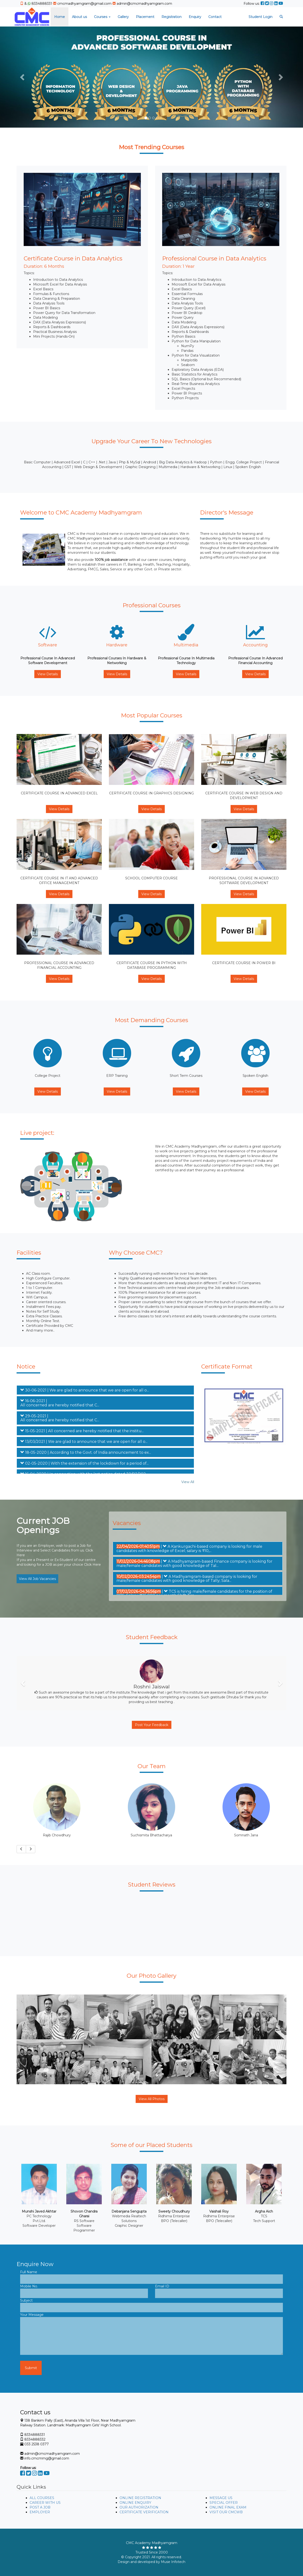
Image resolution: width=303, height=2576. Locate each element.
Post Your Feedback (151, 1725)
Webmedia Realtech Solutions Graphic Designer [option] (174, 2196)
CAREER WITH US (45, 2502)
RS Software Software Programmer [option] (129, 2198)
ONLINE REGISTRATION (140, 2498)
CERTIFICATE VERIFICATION (144, 2512)
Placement (145, 17)
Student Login (260, 17)
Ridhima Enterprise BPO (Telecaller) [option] (219, 2193)
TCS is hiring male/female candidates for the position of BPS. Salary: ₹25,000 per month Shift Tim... (194, 1593)
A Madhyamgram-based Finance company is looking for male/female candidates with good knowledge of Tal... (194, 1563)
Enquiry (195, 17)
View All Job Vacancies (37, 1579)
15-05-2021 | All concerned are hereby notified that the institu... (82, 1431)
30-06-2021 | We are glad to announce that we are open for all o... (84, 1390)
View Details (47, 674)
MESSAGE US (220, 2498)
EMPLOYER (40, 2512)
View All (187, 1482)
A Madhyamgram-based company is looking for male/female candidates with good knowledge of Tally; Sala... (186, 1578)
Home (59, 17)
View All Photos (152, 2099)
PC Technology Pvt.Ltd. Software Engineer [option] (39, 2196)
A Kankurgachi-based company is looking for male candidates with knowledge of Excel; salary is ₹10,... (189, 1548)
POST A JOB (40, 2507)
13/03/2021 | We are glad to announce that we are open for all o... (83, 1441)
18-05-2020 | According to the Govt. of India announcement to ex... (85, 1452)
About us (79, 17)
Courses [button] (102, 17)
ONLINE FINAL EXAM (227, 2507)
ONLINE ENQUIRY (135, 2502)
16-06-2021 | (33, 1401)
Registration (171, 17)
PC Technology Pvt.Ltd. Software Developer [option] (84, 2196)
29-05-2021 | (34, 1416)
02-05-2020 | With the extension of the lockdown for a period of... (84, 1463)
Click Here (92, 1564)
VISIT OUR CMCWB (226, 2512)
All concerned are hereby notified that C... (59, 1405)
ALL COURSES (42, 2498)
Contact (215, 17)
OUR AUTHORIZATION (139, 2507)
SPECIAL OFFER (223, 2502)
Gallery (123, 17)
